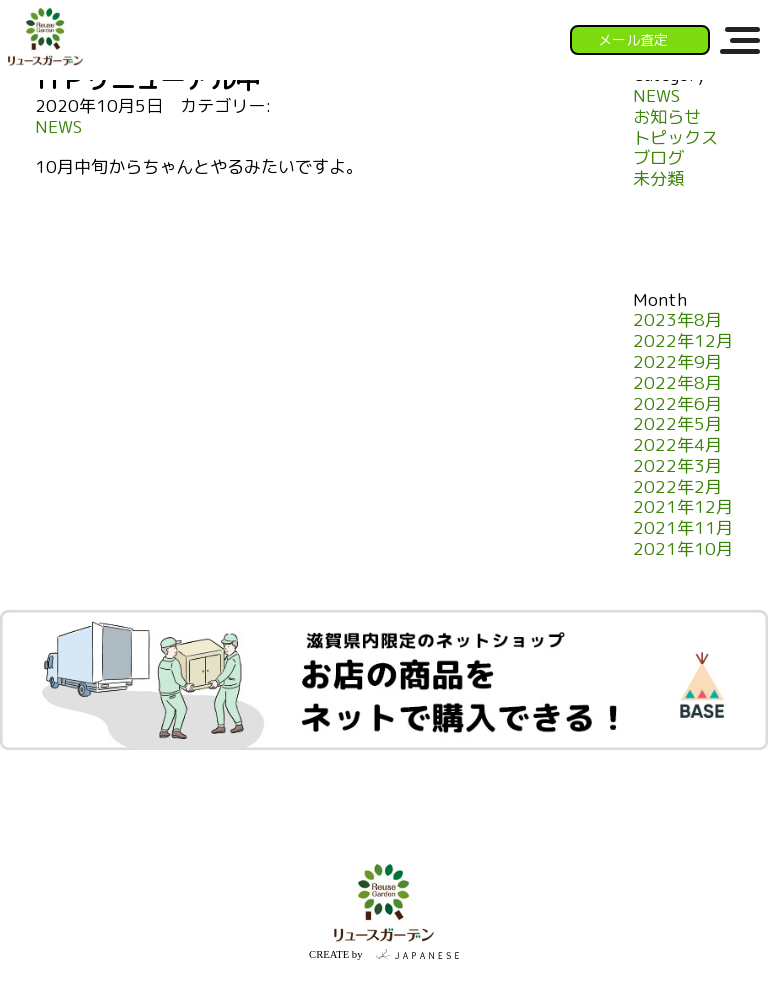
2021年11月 (683, 528)
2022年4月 (677, 445)
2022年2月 (677, 487)
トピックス (675, 138)
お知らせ (667, 117)
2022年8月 (677, 383)
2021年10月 (683, 549)
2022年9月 (677, 362)
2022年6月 (677, 404)
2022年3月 (677, 466)
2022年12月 (683, 341)
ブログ (658, 158)
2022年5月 (677, 424)
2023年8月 (677, 320)
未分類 (658, 179)
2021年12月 (683, 507)
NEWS (58, 127)
